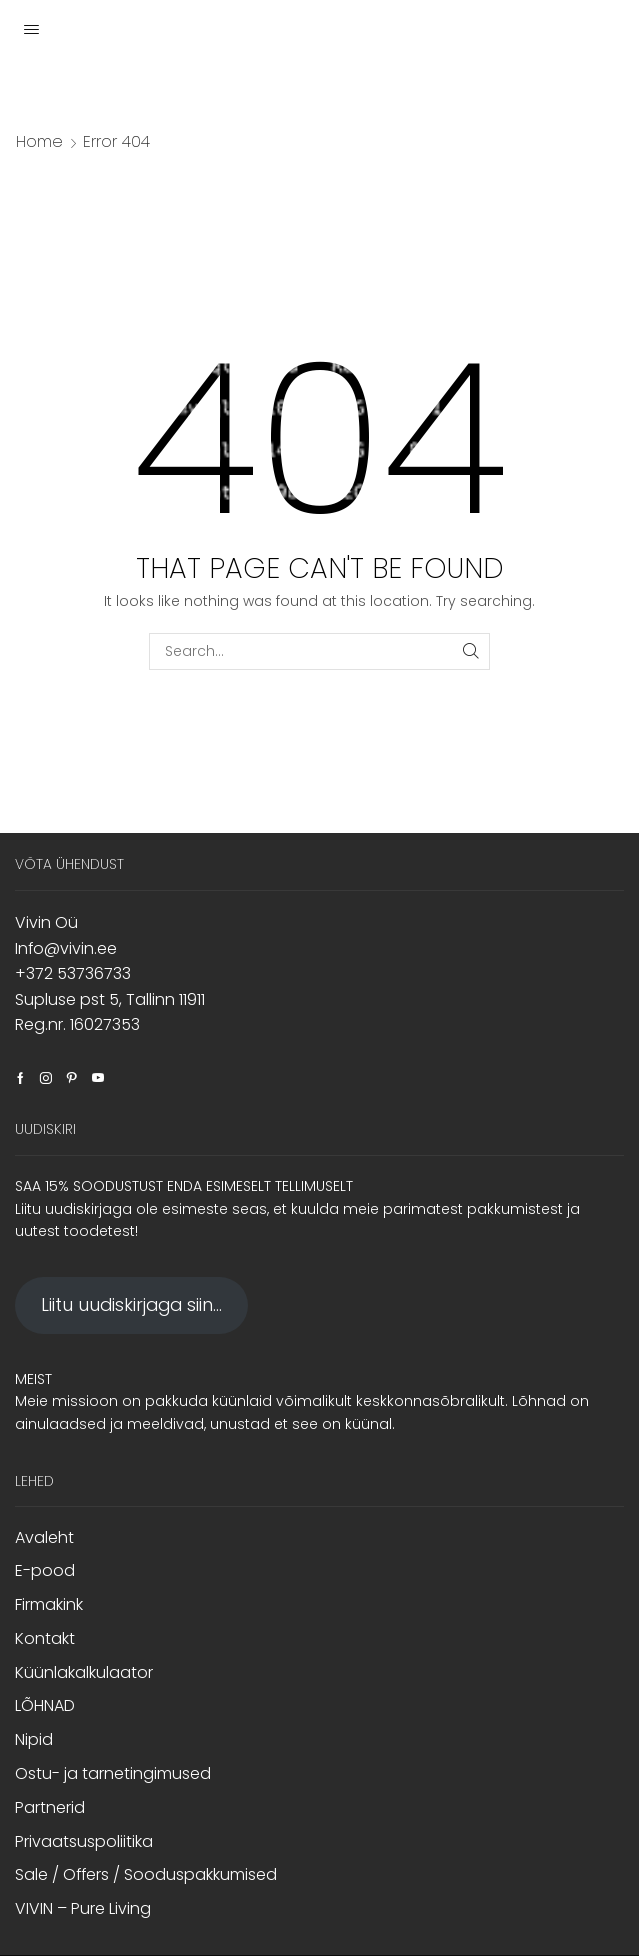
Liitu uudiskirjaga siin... (131, 1304)
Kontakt (45, 1638)
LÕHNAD (45, 1705)
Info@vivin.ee (66, 948)
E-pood (45, 1570)
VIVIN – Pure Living (83, 1908)
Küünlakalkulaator (84, 1672)
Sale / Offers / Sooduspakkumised (146, 1874)
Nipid (34, 1739)
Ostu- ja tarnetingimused (113, 1773)
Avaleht (44, 1538)
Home (39, 142)
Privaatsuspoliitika (84, 1841)
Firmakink (49, 1604)
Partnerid (50, 1807)
